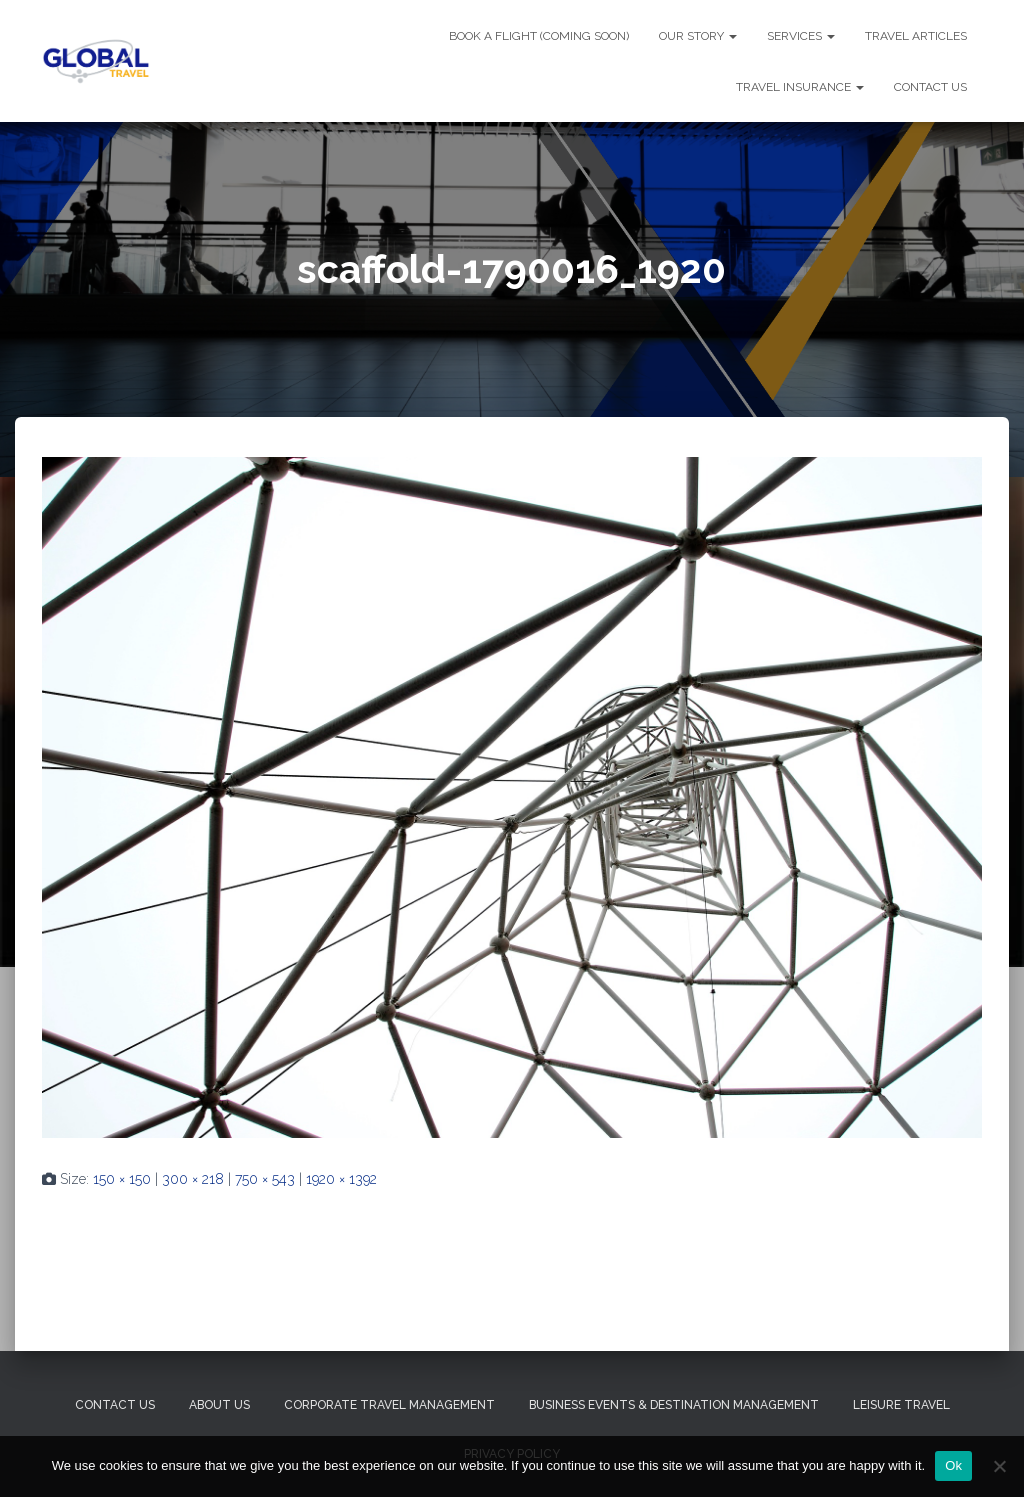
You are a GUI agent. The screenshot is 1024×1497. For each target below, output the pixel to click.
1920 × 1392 (341, 1179)
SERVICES (801, 36)
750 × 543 (265, 1179)
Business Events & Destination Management (674, 1405)
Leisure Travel (901, 1405)
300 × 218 (193, 1179)
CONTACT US (930, 87)
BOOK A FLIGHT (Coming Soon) (539, 36)
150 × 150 (122, 1179)
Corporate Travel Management (389, 1405)
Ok (953, 1465)
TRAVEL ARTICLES (916, 36)
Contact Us (115, 1405)
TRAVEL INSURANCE (800, 87)
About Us (219, 1405)
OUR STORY (698, 36)
